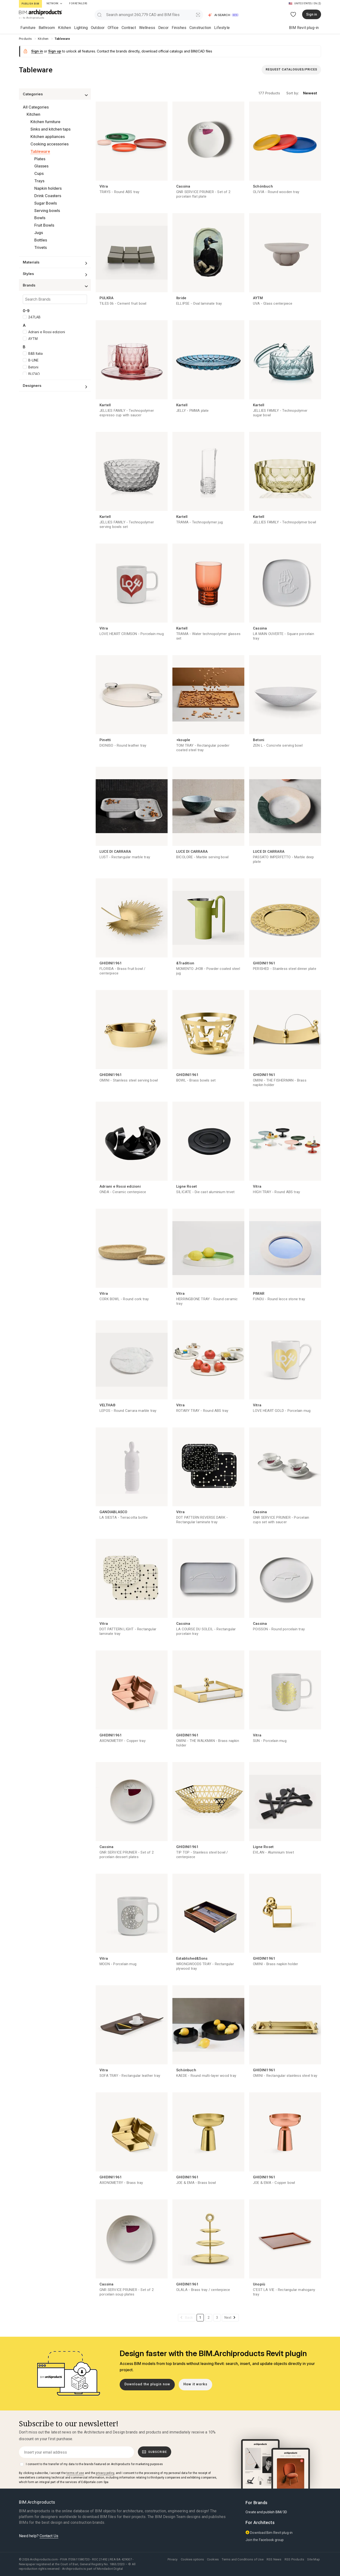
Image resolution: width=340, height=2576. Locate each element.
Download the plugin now (147, 2384)
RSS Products (294, 2559)
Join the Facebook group (265, 2540)
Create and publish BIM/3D (266, 2512)
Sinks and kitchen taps (50, 129)
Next (228, 2317)
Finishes (179, 27)
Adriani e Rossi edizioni (46, 332)
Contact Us (49, 2536)
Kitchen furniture (45, 121)
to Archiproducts (31, 18)
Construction (200, 27)
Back (189, 2317)
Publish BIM (30, 3)
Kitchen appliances (47, 136)
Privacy (172, 2559)
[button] (224, 15)
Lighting (81, 27)
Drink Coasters (47, 195)
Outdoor (98, 27)
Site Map (313, 2559)
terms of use (75, 2473)
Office (113, 27)
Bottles (40, 240)
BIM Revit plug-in (304, 27)
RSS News (274, 2559)
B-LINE (33, 360)
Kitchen (64, 27)
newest (310, 93)
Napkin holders (48, 188)
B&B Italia (35, 353)
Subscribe (154, 2452)
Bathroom (47, 27)
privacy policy (105, 2473)
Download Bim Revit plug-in (269, 2532)
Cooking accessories (49, 144)
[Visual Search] (198, 15)
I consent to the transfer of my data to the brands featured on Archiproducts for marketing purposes (94, 2464)
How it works (195, 2384)
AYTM (33, 339)
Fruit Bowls (44, 225)
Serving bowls (47, 210)
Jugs (38, 232)
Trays (39, 180)
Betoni (33, 367)
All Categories (36, 107)
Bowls (39, 217)
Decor (163, 27)
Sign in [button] (311, 14)
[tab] (61, 3)
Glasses (41, 166)
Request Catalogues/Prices (291, 69)
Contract (129, 27)
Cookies (213, 2559)
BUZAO (34, 374)
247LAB (34, 317)
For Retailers (78, 3)
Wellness (147, 27)
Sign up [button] (54, 51)
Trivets (40, 247)
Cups (39, 173)
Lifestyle (222, 27)
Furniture (27, 27)
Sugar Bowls (45, 203)
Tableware (40, 151)
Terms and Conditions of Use (242, 2559)
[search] (99, 15)
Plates (39, 158)
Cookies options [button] (192, 2559)
